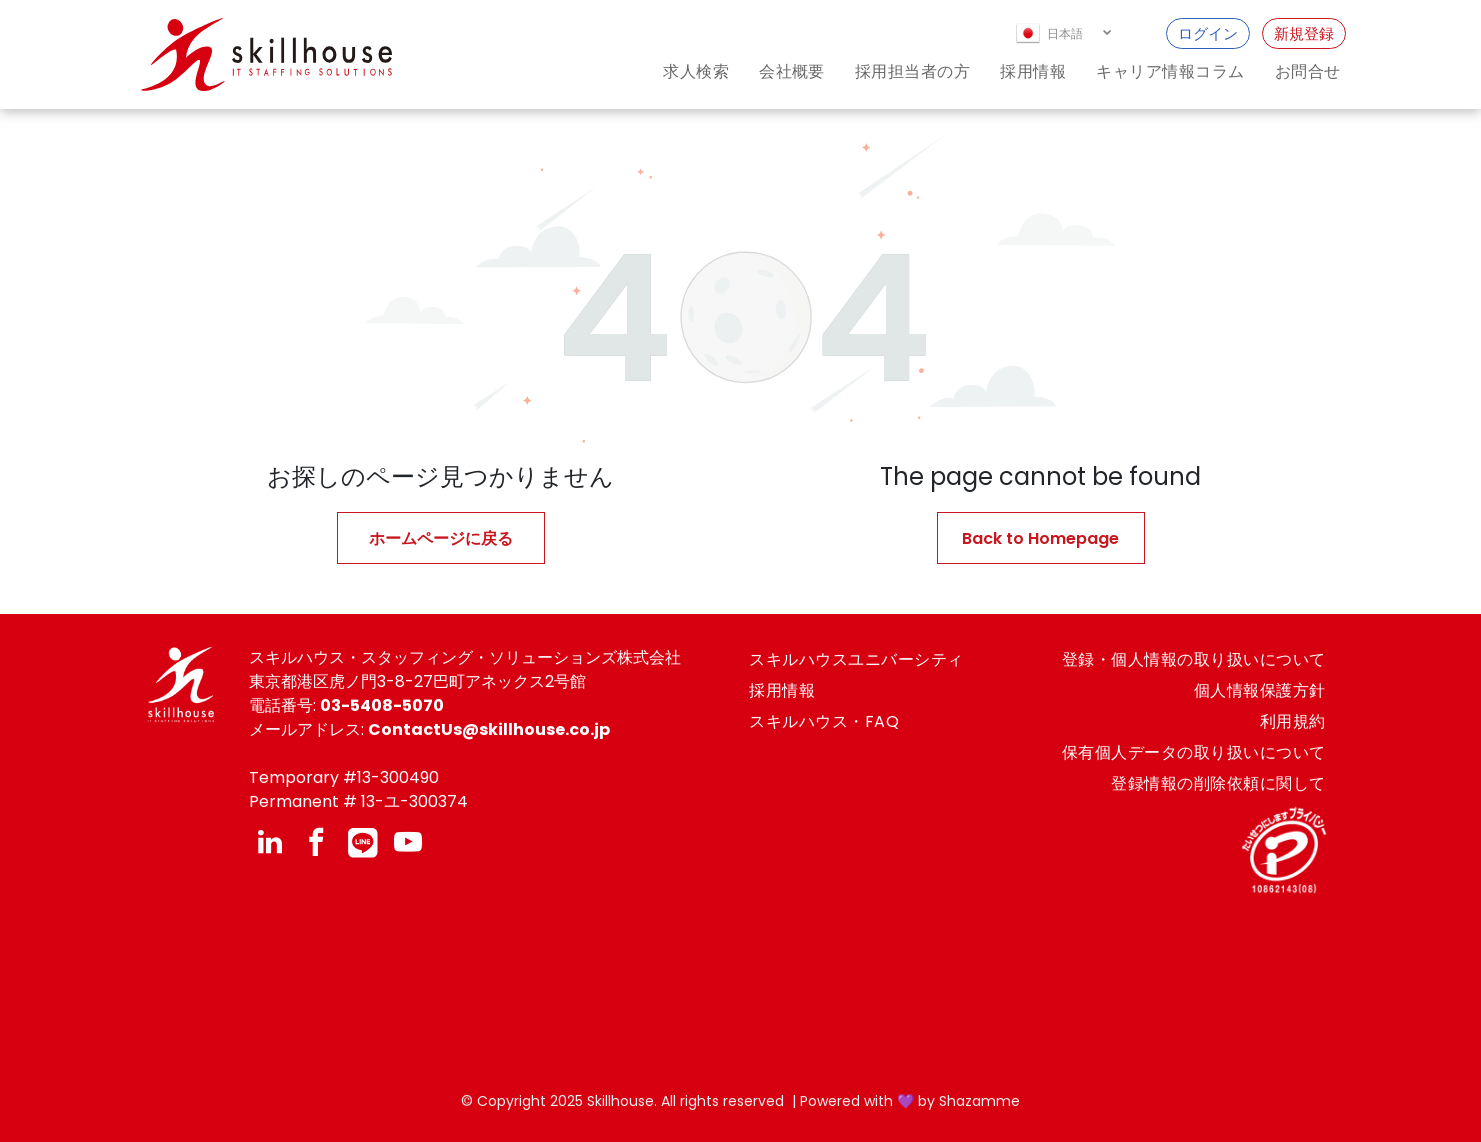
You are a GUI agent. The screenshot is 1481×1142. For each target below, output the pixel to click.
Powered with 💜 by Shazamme (910, 1101)
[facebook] (316, 844)
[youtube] (408, 844)
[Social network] (362, 844)
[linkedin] (270, 844)
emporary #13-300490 (349, 777)
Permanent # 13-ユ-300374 (358, 801)
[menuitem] (681, 71)
